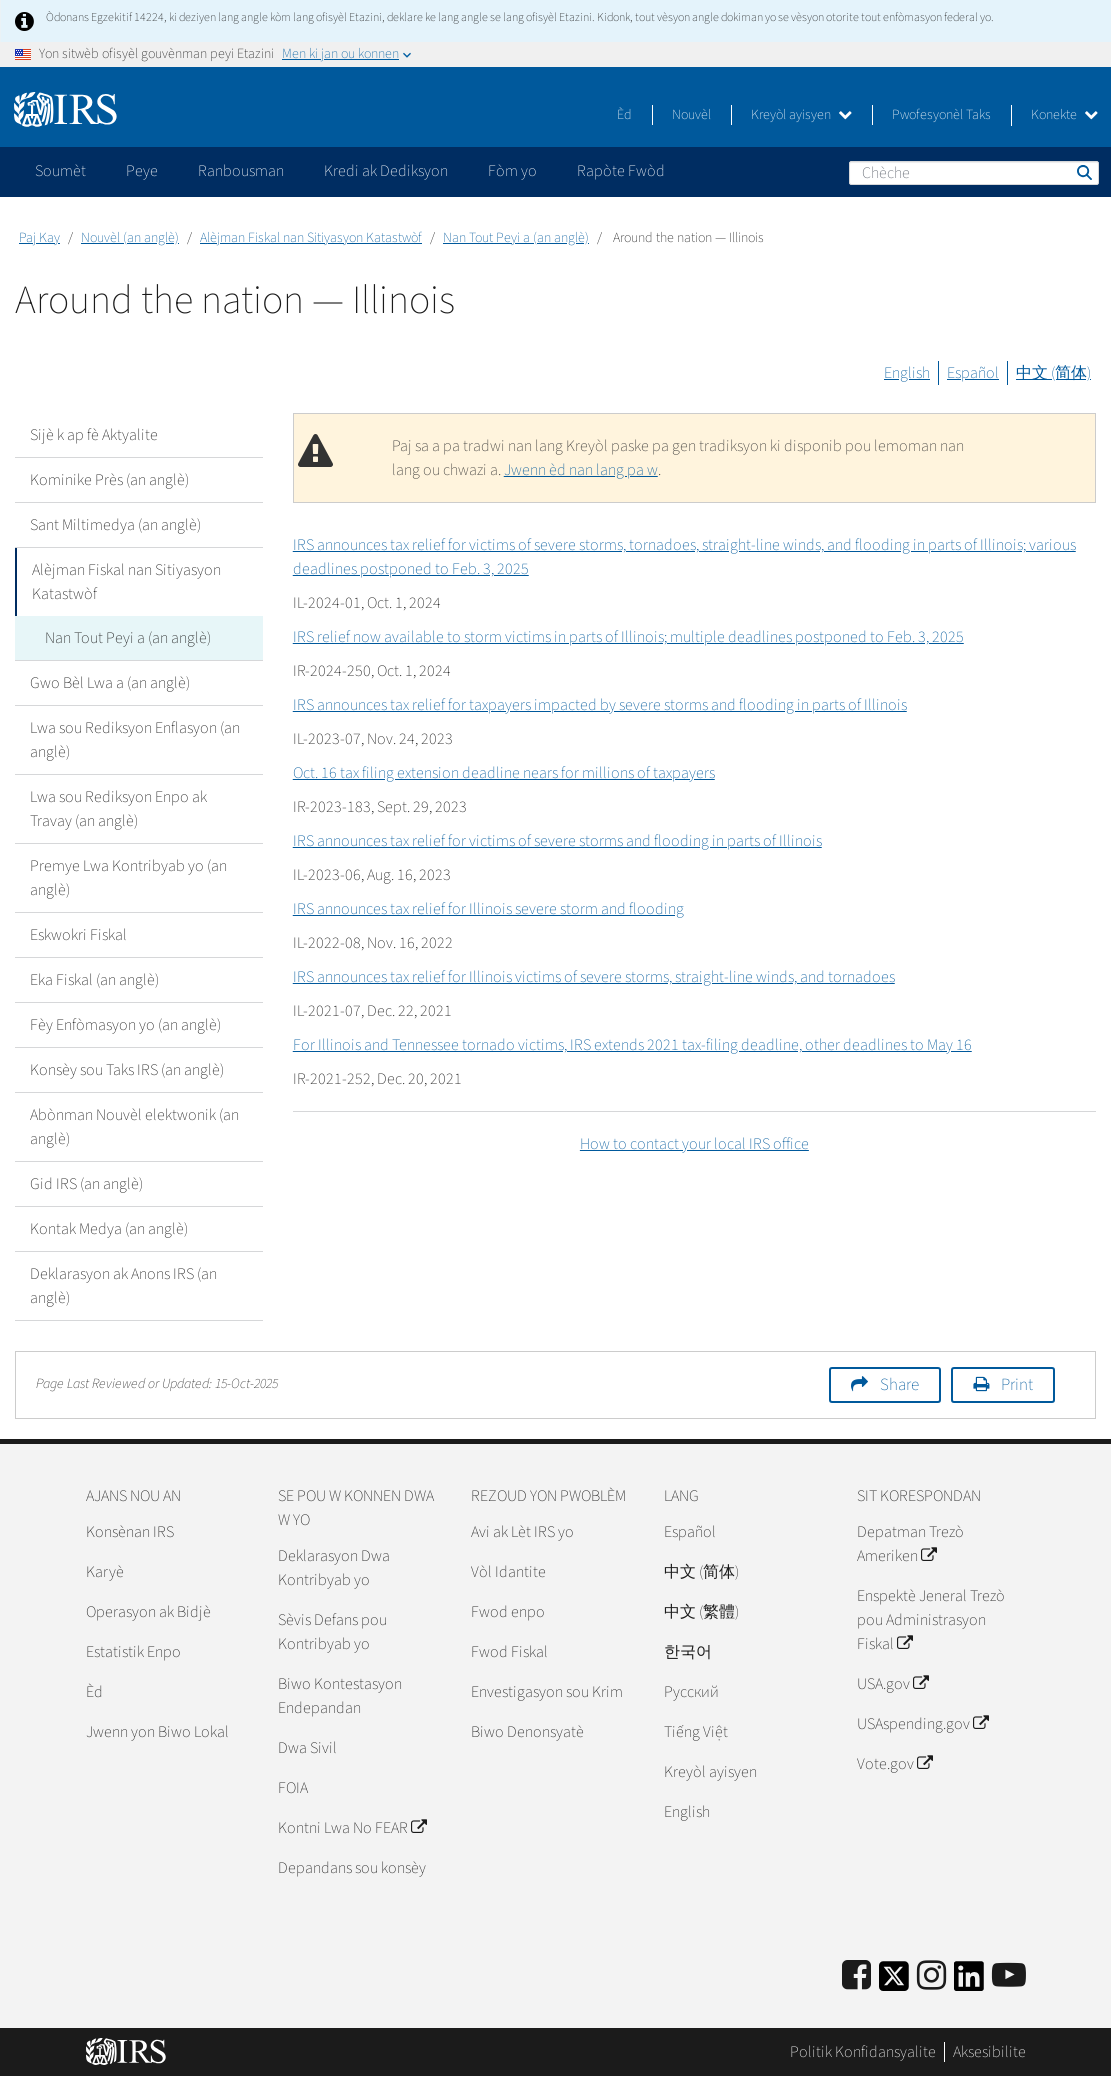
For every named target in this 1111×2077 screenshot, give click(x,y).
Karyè (105, 1572)
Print (1017, 1385)
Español (973, 373)
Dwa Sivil (307, 1748)
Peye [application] (142, 171)
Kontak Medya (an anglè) (109, 1229)
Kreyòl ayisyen (801, 115)
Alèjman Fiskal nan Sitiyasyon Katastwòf (311, 238)
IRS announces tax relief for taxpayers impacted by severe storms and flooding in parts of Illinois (600, 705)
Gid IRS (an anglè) (86, 1184)
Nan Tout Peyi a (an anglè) (516, 238)
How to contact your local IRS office (694, 1144)
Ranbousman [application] (241, 171)
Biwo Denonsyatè (527, 1732)
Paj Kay (39, 238)
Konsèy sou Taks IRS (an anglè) (127, 1070)
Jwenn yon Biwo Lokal (157, 1732)
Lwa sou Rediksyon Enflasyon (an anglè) (135, 740)
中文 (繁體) (701, 1612)
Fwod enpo (508, 1612)
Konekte (1064, 115)
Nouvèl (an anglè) (130, 238)
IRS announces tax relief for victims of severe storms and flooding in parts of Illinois (557, 841)
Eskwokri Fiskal (78, 935)
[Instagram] (931, 1976)
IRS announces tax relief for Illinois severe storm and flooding (488, 909)
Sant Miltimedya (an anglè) (115, 525)
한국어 (688, 1652)
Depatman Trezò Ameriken (910, 1544)
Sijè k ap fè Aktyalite (94, 435)
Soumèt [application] (60, 171)
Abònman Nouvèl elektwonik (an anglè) (134, 1127)
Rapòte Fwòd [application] (621, 171)
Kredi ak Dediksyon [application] (386, 171)
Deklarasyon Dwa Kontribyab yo (334, 1568)
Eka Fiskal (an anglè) (94, 980)
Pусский (691, 1692)
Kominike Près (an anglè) (109, 480)
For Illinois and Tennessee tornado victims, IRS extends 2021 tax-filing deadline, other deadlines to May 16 (632, 1045)
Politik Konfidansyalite (863, 2052)
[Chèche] (974, 173)
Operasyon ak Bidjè (148, 1612)
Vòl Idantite (508, 1572)
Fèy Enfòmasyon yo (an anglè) (125, 1025)
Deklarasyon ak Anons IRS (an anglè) (123, 1286)
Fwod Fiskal (509, 1652)
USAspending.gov (922, 1724)
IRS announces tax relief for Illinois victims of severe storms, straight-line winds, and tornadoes (594, 977)
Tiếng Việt (696, 1732)
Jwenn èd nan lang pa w (581, 470)
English (907, 373)
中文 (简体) (1053, 373)
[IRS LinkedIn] (969, 1982)
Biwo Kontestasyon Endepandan (340, 1696)
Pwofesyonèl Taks (941, 115)
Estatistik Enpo (133, 1652)
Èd (624, 115)
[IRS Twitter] (894, 1982)
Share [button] (899, 1385)
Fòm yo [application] (512, 171)
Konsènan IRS (130, 1532)
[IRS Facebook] (856, 1976)
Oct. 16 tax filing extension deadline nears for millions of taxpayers (504, 773)
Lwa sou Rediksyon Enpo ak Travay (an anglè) (118, 809)
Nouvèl (691, 115)
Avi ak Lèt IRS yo (522, 1532)
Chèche (1083, 172)
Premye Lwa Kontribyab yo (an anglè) (128, 878)
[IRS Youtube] (1009, 1976)
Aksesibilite (989, 2052)
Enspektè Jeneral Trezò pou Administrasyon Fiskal (931, 1620)
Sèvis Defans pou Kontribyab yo (332, 1632)
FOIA (293, 1788)
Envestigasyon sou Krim (547, 1692)
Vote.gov (894, 1764)
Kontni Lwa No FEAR (352, 1828)
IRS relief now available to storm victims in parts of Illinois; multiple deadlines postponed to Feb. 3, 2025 (628, 637)
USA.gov (892, 1684)
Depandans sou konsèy (352, 1868)
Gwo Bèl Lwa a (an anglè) (110, 683)
